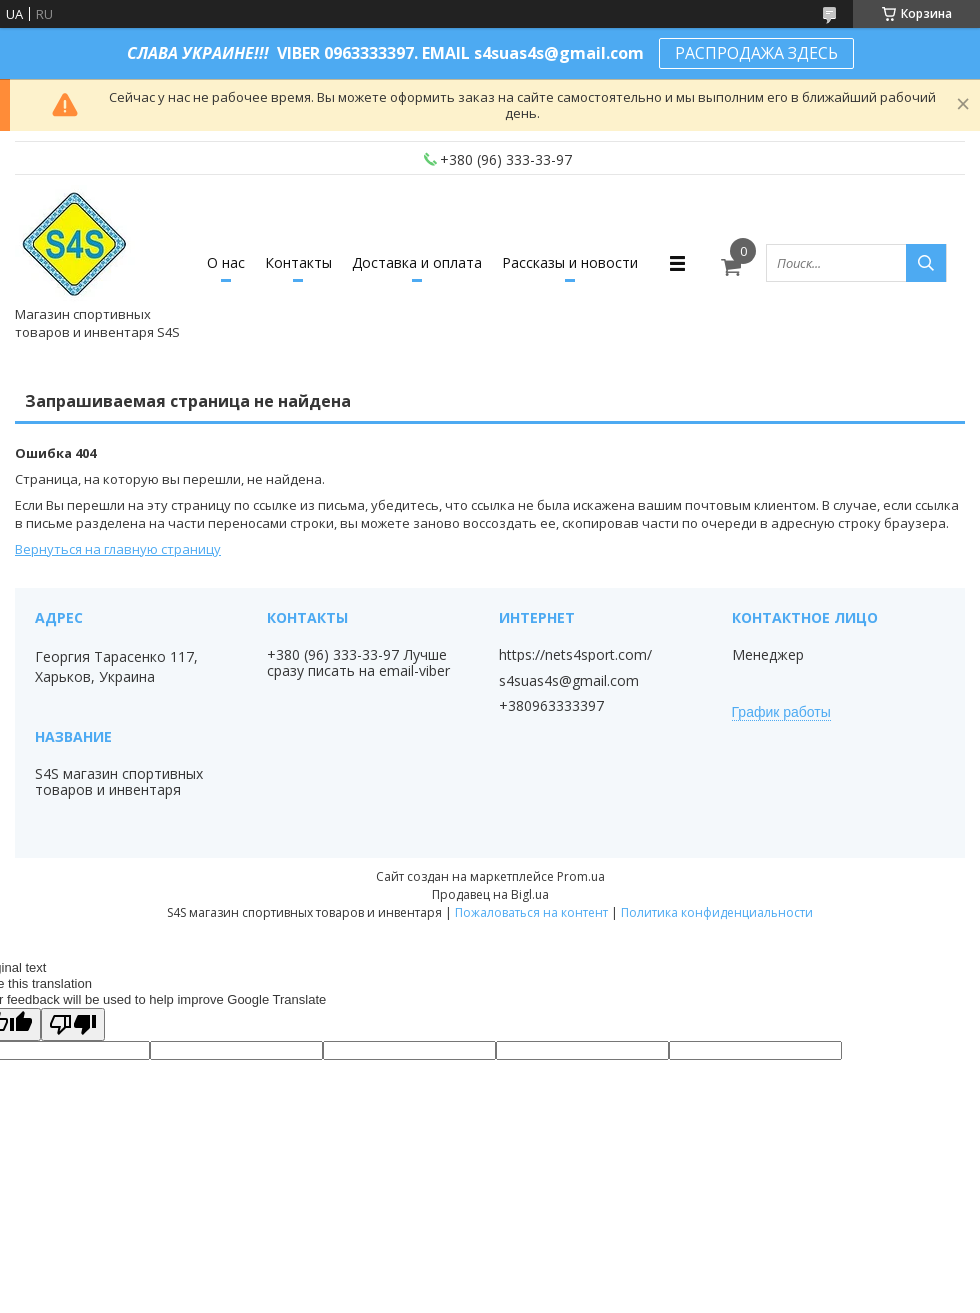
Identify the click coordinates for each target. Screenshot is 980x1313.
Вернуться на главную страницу (118, 549)
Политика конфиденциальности (717, 912)
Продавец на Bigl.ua (490, 894)
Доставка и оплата (417, 262)
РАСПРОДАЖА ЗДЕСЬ (756, 53)
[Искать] (926, 263)
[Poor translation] (73, 1024)
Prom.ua (581, 876)
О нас (226, 262)
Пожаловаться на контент (531, 912)
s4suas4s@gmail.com (569, 681)
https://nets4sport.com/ (575, 655)
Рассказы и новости (570, 262)
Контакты (298, 262)
